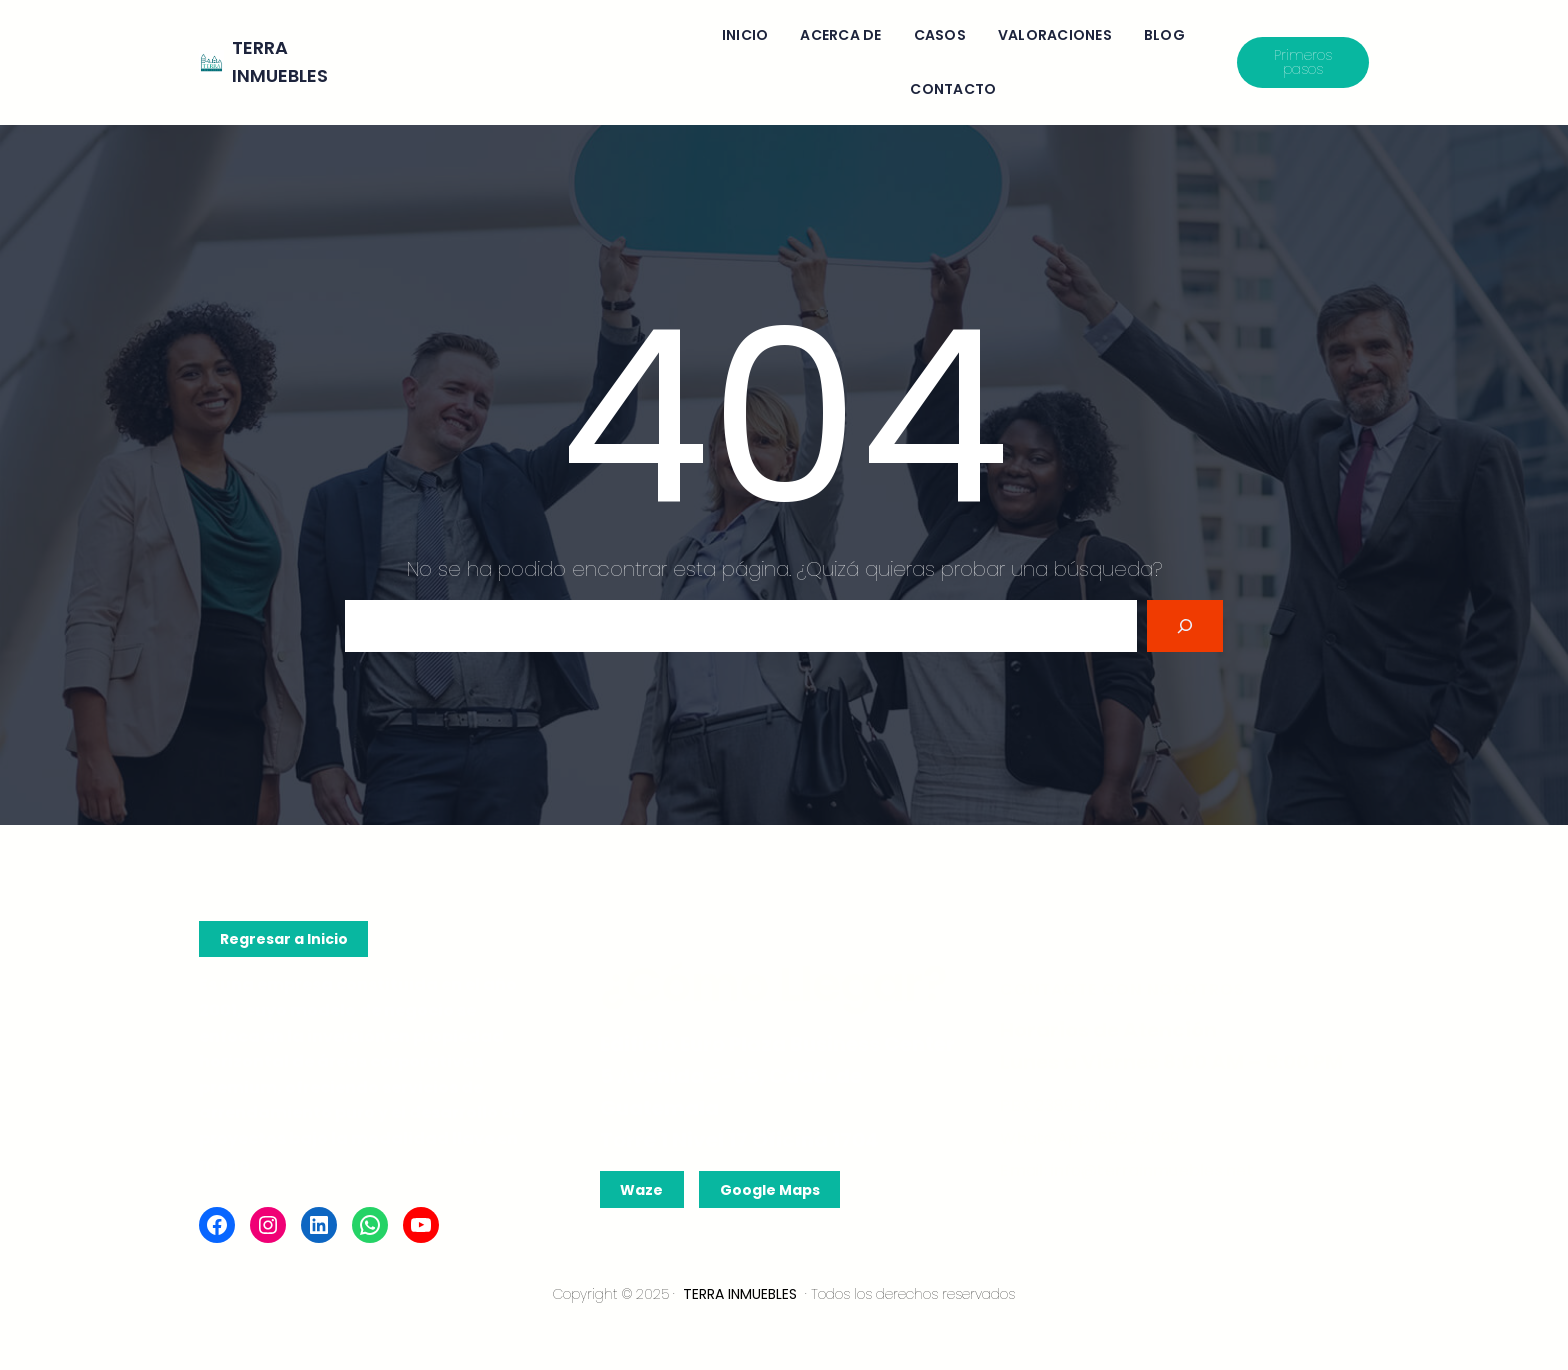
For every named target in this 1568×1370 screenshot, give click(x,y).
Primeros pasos (1303, 62)
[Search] (1185, 626)
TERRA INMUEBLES (740, 1294)
